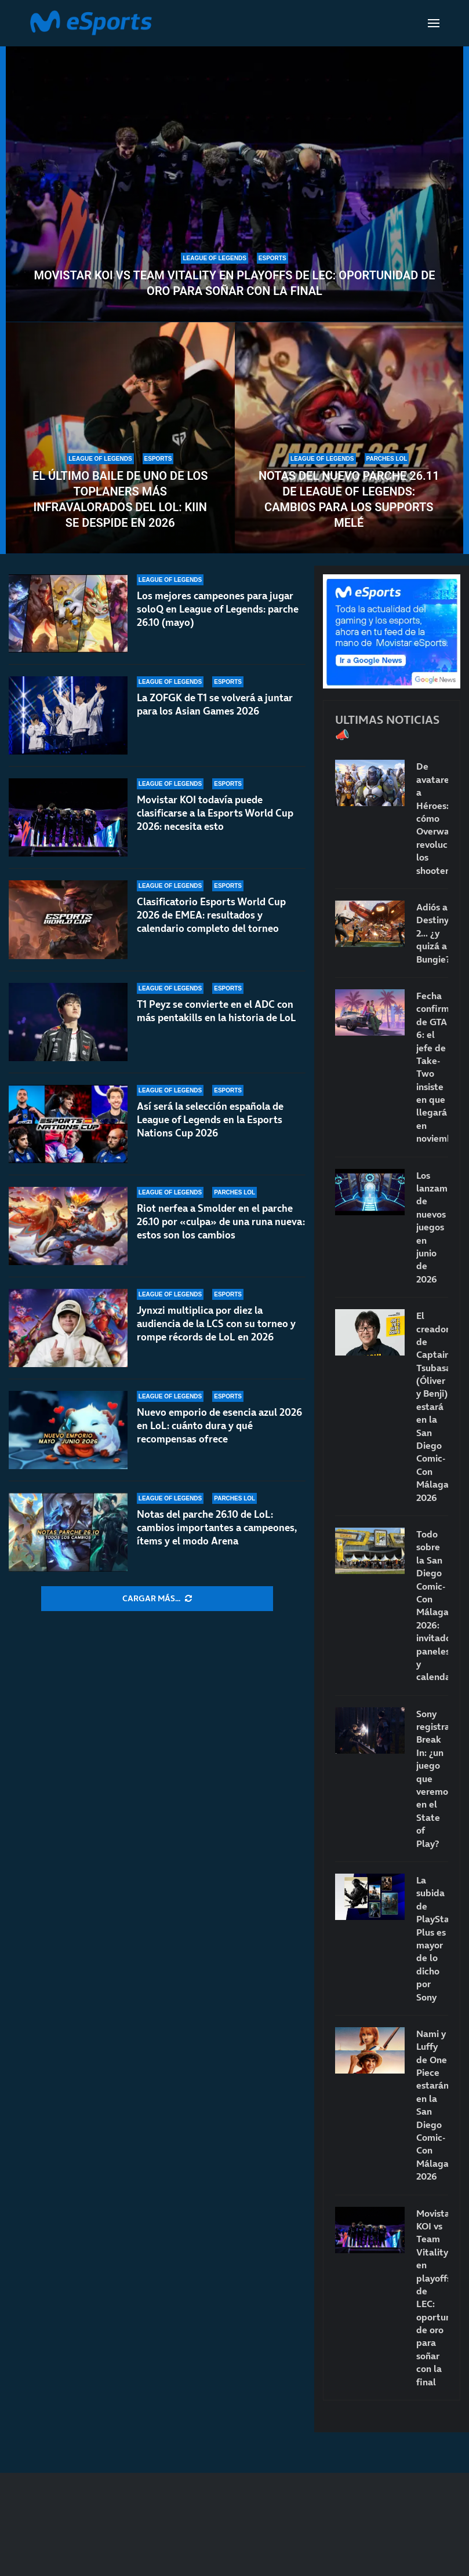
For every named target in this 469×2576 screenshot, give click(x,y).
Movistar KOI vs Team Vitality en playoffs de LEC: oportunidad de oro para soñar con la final (234, 283)
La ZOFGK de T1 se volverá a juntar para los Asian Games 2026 (215, 704)
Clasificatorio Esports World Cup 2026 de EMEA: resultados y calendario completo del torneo (211, 915)
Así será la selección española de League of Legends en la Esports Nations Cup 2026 (210, 1119)
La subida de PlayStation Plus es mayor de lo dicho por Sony (432, 1938)
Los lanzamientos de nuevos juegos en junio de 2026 (432, 1227)
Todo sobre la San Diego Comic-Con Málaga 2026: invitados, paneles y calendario (432, 1605)
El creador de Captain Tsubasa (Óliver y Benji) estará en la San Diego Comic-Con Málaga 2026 (432, 1406)
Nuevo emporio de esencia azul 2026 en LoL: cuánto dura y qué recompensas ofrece (219, 1425)
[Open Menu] (433, 23)
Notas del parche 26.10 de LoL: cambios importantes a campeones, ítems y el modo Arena (217, 1527)
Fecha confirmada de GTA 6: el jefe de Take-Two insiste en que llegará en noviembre (432, 1067)
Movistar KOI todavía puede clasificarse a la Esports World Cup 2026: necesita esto (215, 813)
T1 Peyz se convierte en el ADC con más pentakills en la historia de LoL (216, 1011)
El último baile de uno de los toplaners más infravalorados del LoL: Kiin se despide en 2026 (120, 499)
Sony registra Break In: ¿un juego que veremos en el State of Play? (432, 1778)
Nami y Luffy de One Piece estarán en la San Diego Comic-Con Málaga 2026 (432, 2105)
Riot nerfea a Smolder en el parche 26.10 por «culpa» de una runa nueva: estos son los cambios (221, 1221)
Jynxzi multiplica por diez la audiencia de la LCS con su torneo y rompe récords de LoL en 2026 (216, 1323)
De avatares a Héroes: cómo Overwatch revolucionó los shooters (432, 818)
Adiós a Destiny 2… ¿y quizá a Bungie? (432, 933)
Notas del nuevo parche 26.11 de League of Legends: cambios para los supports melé (349, 499)
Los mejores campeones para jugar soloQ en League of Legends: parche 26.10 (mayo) (218, 609)
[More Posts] (157, 1599)
